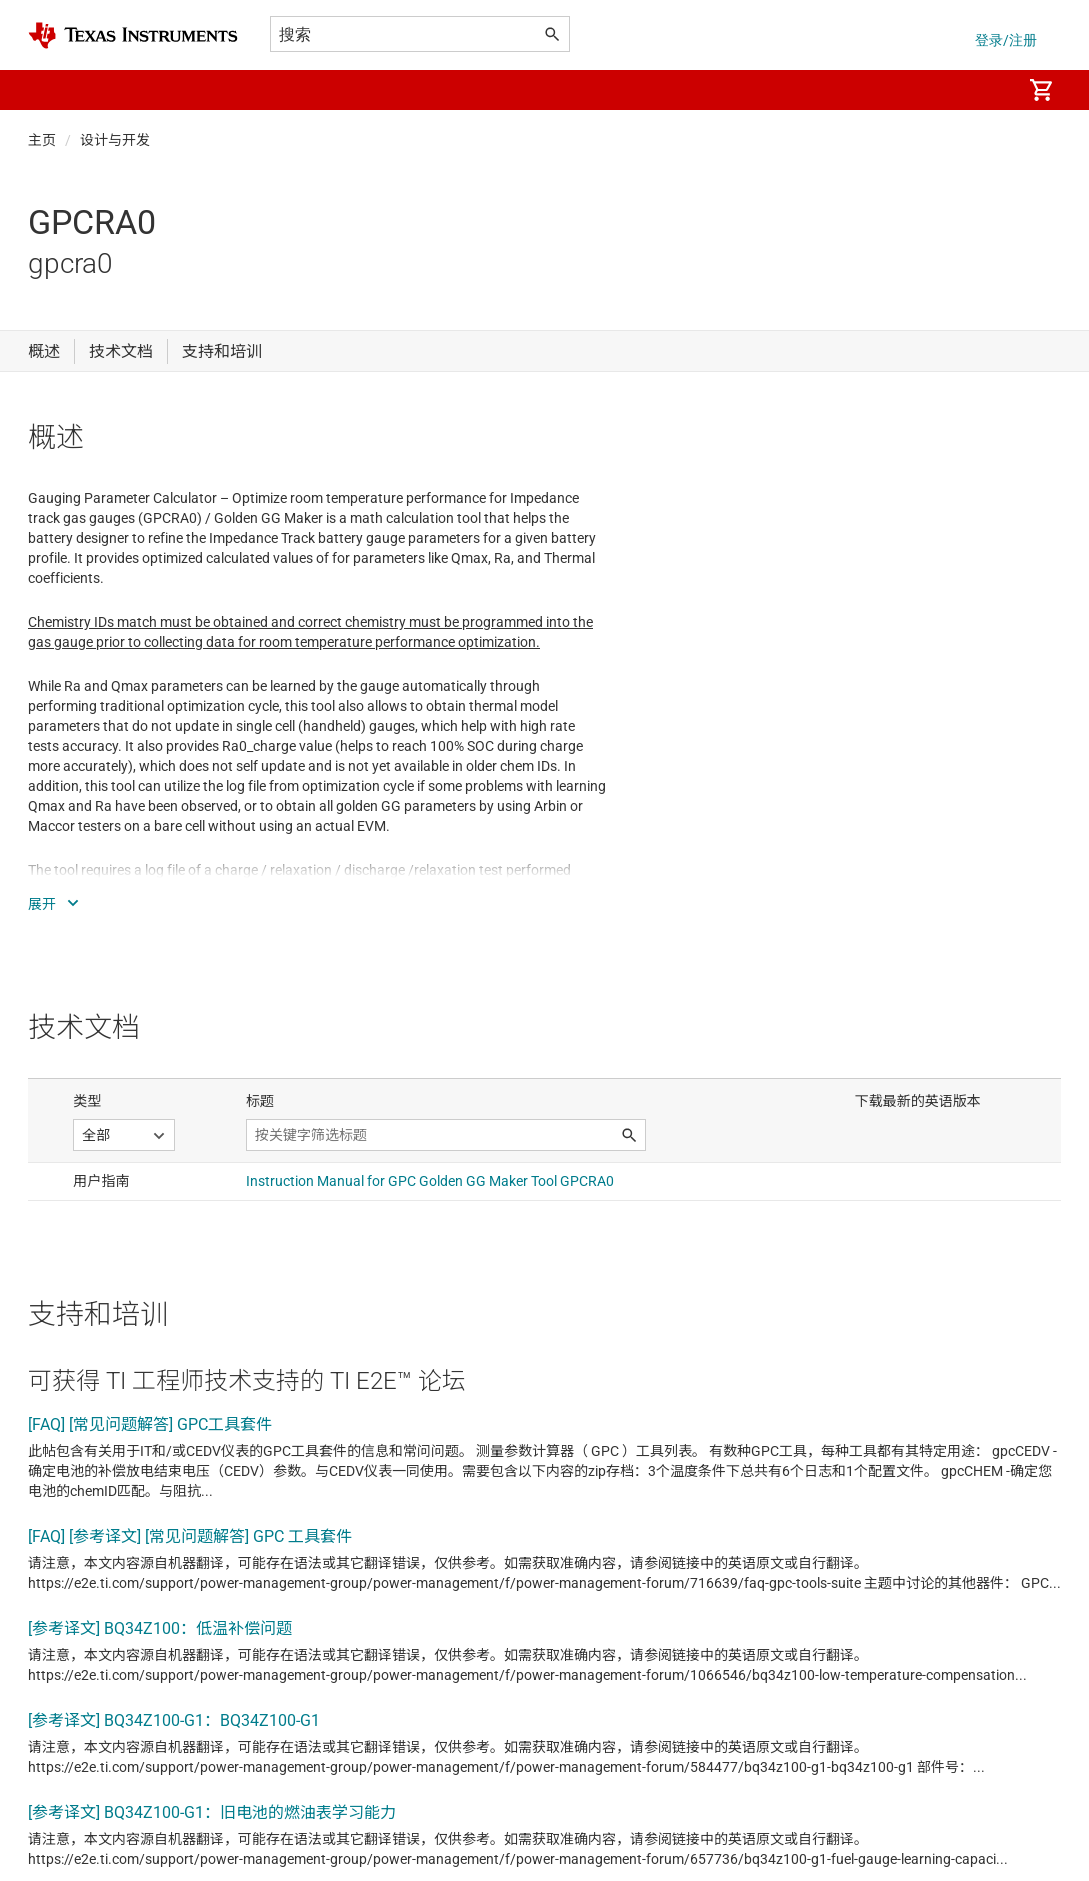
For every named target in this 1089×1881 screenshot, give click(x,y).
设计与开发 (115, 140)
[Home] (133, 35)
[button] (48, 90)
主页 (42, 140)
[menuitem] (985, 90)
